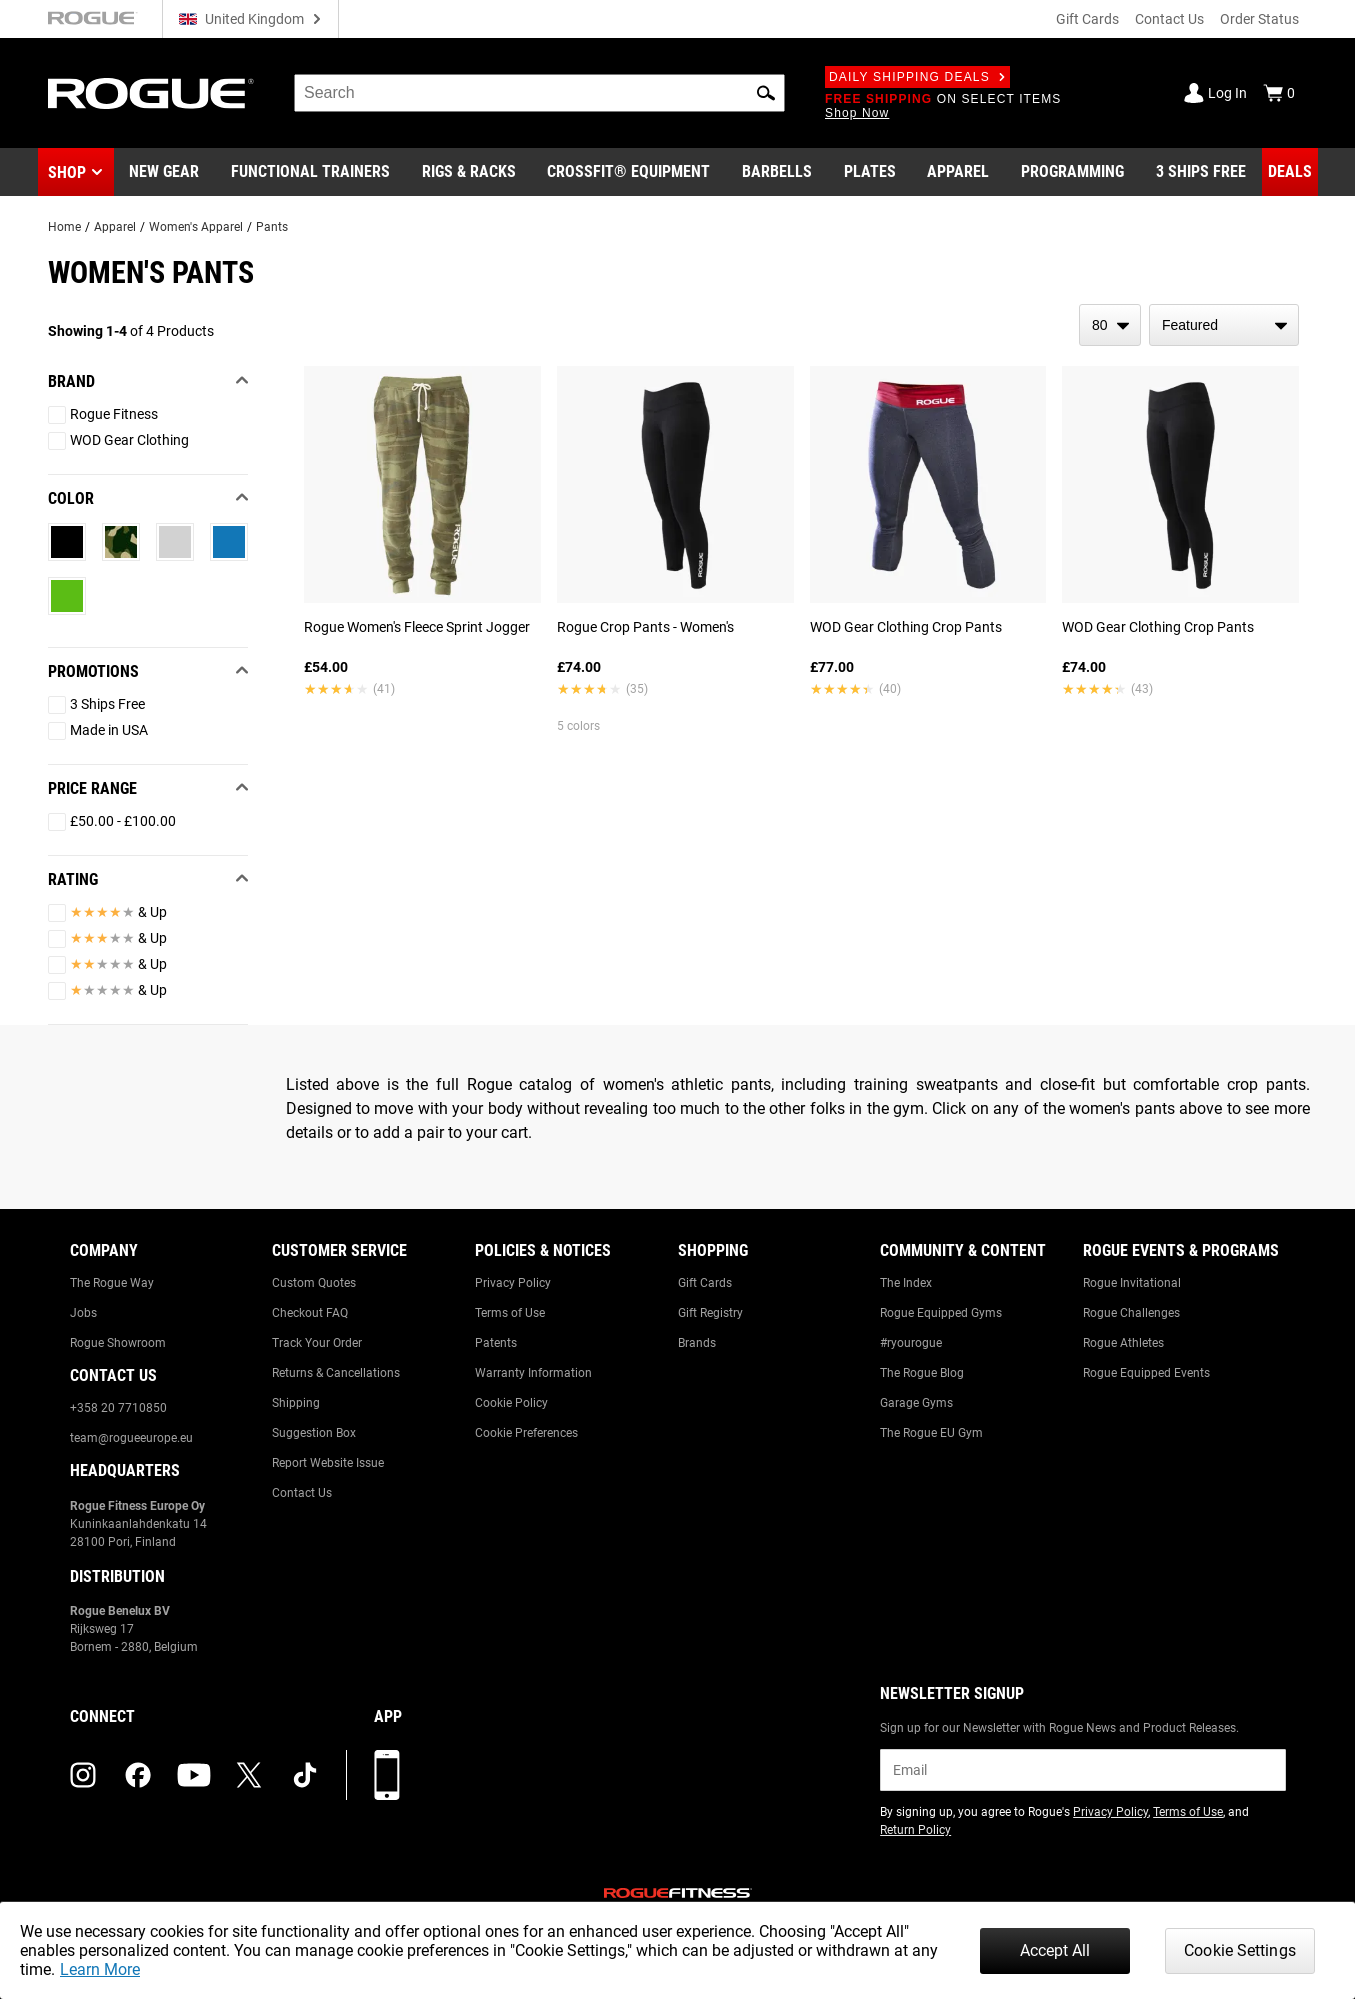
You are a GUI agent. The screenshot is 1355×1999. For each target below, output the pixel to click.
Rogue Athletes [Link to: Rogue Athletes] (1123, 1343)
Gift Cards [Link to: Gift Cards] (705, 1283)
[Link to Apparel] (958, 172)
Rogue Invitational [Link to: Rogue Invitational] (1132, 1283)
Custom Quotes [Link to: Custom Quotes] (314, 1283)
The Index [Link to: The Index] (906, 1283)
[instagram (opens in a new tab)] (83, 1775)
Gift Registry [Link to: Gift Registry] (710, 1313)
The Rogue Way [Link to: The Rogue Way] (112, 1283)
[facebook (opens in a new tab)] (138, 1775)
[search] (539, 93)
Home (64, 227)
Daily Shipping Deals (917, 77)
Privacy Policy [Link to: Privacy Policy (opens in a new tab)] (1110, 1812)
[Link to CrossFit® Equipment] (628, 172)
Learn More (100, 1969)
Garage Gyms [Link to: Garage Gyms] (916, 1403)
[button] (766, 93)
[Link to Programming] (1072, 172)
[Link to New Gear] (164, 172)
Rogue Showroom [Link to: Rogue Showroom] (118, 1343)
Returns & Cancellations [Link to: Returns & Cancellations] (336, 1373)
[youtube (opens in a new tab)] (194, 1775)
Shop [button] (67, 172)
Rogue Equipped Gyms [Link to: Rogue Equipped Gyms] (941, 1313)
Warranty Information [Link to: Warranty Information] (533, 1373)
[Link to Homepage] (151, 93)
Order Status (1259, 19)
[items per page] (1110, 325)
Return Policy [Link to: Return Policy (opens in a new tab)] (915, 1830)
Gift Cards (1087, 19)
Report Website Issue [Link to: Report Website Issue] (328, 1463)
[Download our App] (387, 1775)
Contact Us (1169, 19)
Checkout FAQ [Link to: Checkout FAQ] (310, 1313)
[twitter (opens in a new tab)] (249, 1775)
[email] (1082, 1770)
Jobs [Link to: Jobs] (83, 1313)
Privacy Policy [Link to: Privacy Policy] (513, 1283)
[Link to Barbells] (777, 172)
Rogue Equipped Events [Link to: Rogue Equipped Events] (1146, 1373)
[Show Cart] (1279, 93)
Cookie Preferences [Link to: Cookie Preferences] (526, 1433)
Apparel (115, 227)
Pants (272, 227)
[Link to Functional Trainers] (310, 172)
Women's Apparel (196, 227)
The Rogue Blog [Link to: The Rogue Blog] (922, 1373)
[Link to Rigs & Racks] (469, 172)
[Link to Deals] (1290, 172)
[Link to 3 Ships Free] (1201, 172)
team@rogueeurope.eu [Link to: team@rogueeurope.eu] (131, 1438)
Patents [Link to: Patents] (496, 1343)
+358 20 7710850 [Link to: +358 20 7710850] (118, 1408)
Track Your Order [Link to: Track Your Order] (317, 1343)
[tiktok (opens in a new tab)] (305, 1775)
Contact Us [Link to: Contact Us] (302, 1493)
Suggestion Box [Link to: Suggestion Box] (314, 1433)
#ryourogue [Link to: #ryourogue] (911, 1343)
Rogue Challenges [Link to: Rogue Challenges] (1131, 1313)
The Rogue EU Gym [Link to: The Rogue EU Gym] (931, 1433)
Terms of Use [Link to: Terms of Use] (510, 1313)
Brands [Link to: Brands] (697, 1343)
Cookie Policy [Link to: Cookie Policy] (511, 1403)
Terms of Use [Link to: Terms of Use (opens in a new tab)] (1188, 1812)
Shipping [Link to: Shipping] (296, 1403)
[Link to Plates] (870, 172)
